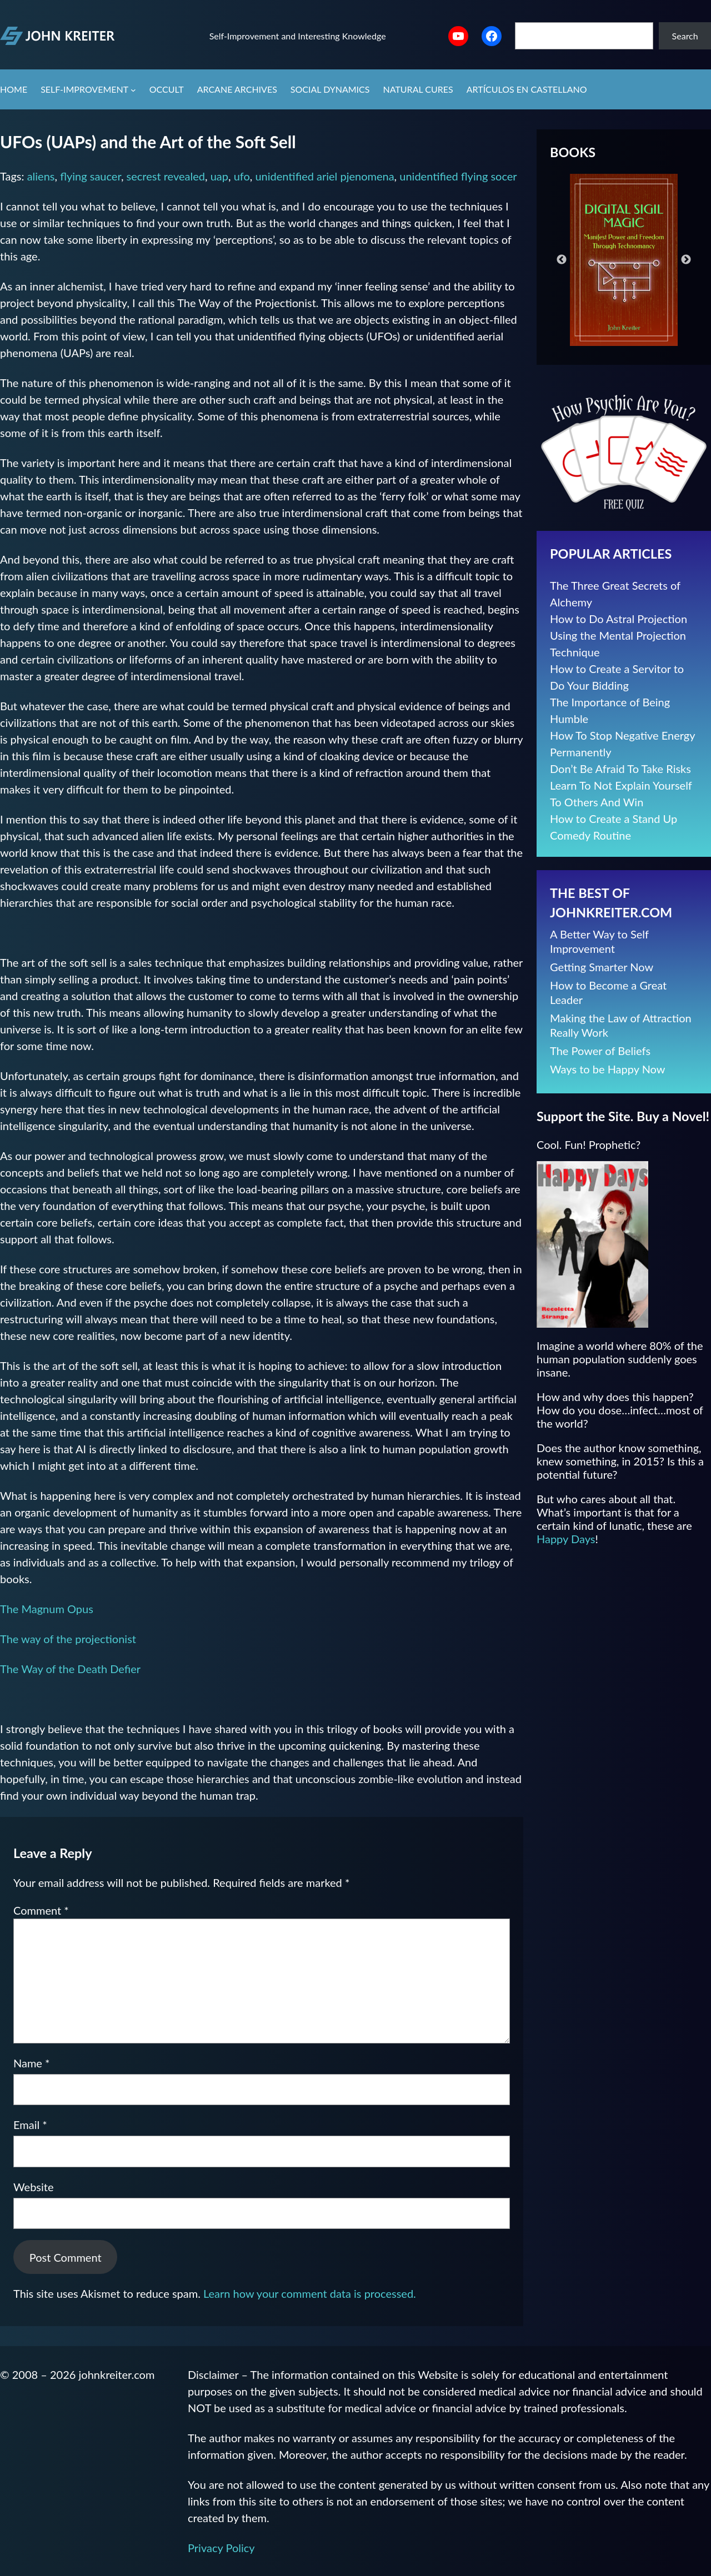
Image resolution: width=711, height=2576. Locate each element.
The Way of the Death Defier (70, 1668)
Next (686, 259)
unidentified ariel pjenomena (324, 176)
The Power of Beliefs (600, 1050)
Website (33, 2186)
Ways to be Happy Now (607, 1069)
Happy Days (566, 1538)
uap (219, 176)
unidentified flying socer (458, 176)
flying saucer (90, 176)
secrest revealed (166, 176)
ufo (242, 176)
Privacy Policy (221, 2547)
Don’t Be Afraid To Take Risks (620, 768)
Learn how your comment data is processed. (309, 2293)
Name (31, 2063)
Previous (561, 259)
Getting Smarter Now (601, 966)
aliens (41, 176)
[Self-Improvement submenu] (133, 90)
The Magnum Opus (46, 1608)
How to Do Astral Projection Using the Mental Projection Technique (618, 635)
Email (30, 2124)
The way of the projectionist (68, 1638)
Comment (41, 1910)
